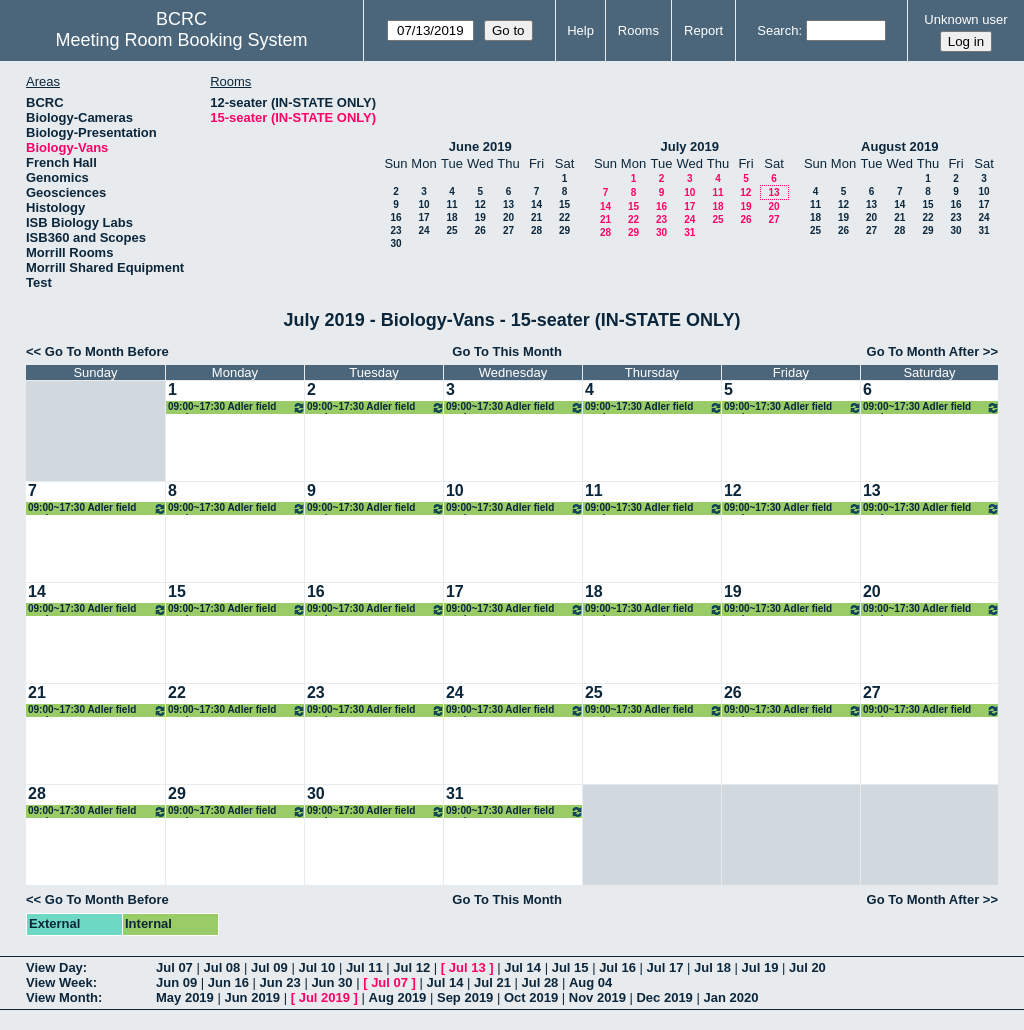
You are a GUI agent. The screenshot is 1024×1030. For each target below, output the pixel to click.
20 (508, 217)
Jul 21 (492, 982)
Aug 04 (590, 982)
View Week (59, 982)
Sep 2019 (465, 997)
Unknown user (965, 19)
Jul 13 (467, 967)
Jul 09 (269, 967)
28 (536, 230)
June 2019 (480, 146)
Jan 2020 (730, 997)
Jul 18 (712, 967)
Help (580, 30)
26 (480, 230)
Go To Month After (923, 351)
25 (451, 230)
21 (536, 217)
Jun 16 (228, 982)
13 (508, 204)
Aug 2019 (398, 997)
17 (423, 217)
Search (777, 30)
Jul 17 (665, 967)
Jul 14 (522, 967)
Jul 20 (807, 967)
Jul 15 (570, 967)
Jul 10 (316, 967)
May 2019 (185, 997)
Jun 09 (176, 982)
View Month (62, 997)
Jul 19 (760, 967)
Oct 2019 (531, 997)
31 (689, 232)
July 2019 (689, 146)
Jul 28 (540, 982)
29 (564, 230)
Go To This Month (507, 351)
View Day (54, 967)
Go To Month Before (107, 351)
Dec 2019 (664, 997)
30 (395, 243)
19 (480, 217)
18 (451, 217)
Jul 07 (174, 967)
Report (703, 30)
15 (564, 204)
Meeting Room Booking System (181, 40)
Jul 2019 (324, 997)
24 (423, 230)
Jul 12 (411, 967)
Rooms (638, 30)
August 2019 (899, 146)
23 (395, 230)
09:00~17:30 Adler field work (237, 407)
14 (536, 204)
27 (508, 230)
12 (480, 204)
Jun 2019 (252, 997)
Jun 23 (280, 982)
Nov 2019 (597, 997)
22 (564, 217)
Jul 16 (617, 967)
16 (395, 217)
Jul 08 (221, 967)
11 (451, 204)
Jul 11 (364, 967)
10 (423, 204)
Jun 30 (331, 982)
